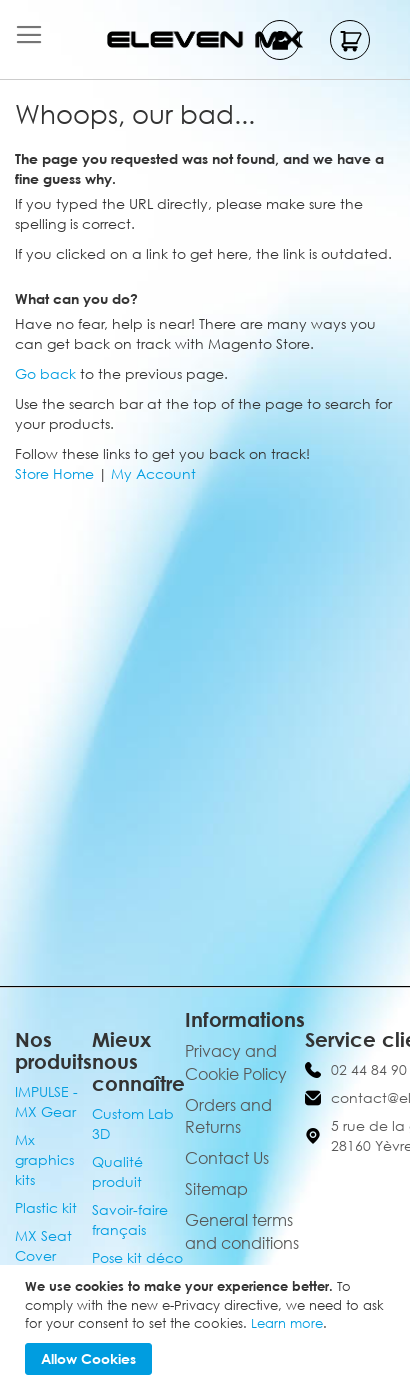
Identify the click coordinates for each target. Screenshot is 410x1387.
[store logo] (205, 39)
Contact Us (227, 1158)
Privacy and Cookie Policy (236, 1062)
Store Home (54, 473)
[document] (207, 1326)
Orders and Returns (228, 1116)
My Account (153, 473)
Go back (45, 373)
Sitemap (216, 1189)
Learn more (287, 1323)
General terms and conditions (242, 1231)
